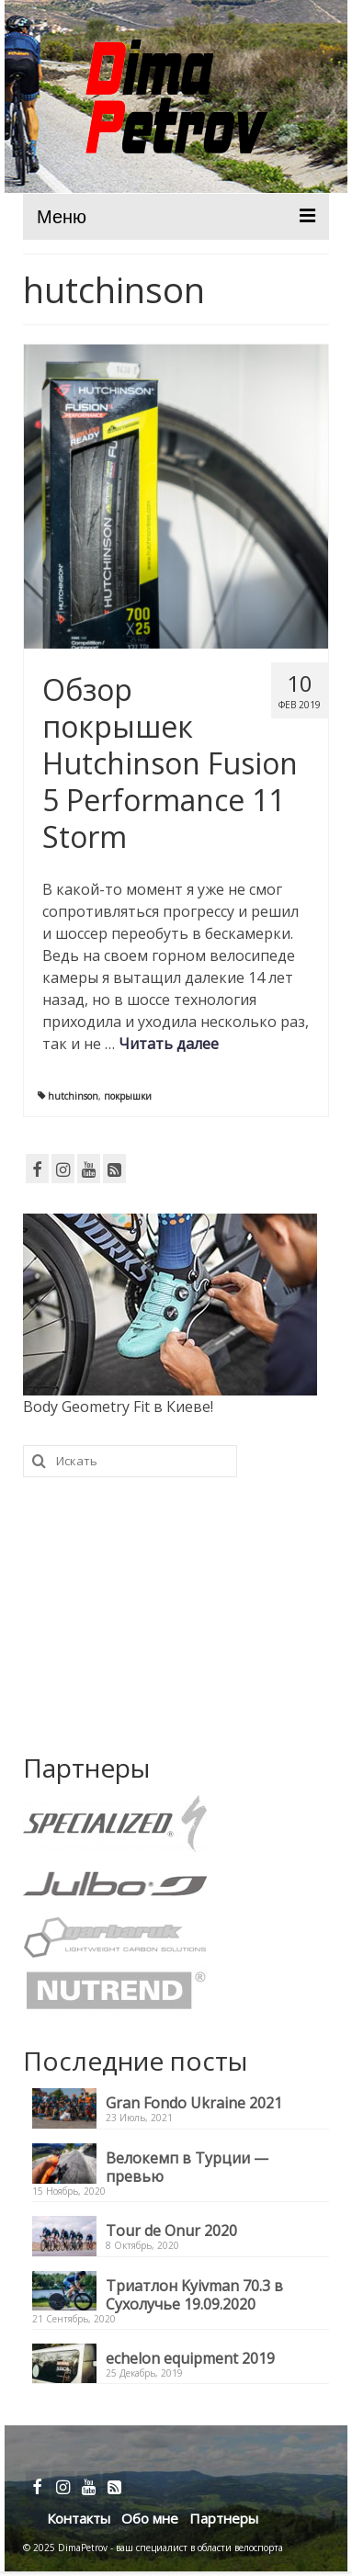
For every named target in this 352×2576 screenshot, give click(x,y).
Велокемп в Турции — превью (187, 2167)
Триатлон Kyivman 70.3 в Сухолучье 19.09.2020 (194, 2294)
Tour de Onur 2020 (171, 2230)
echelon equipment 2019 (190, 2357)
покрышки (128, 1096)
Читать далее (169, 1044)
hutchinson (73, 1096)
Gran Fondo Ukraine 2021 (194, 2102)
